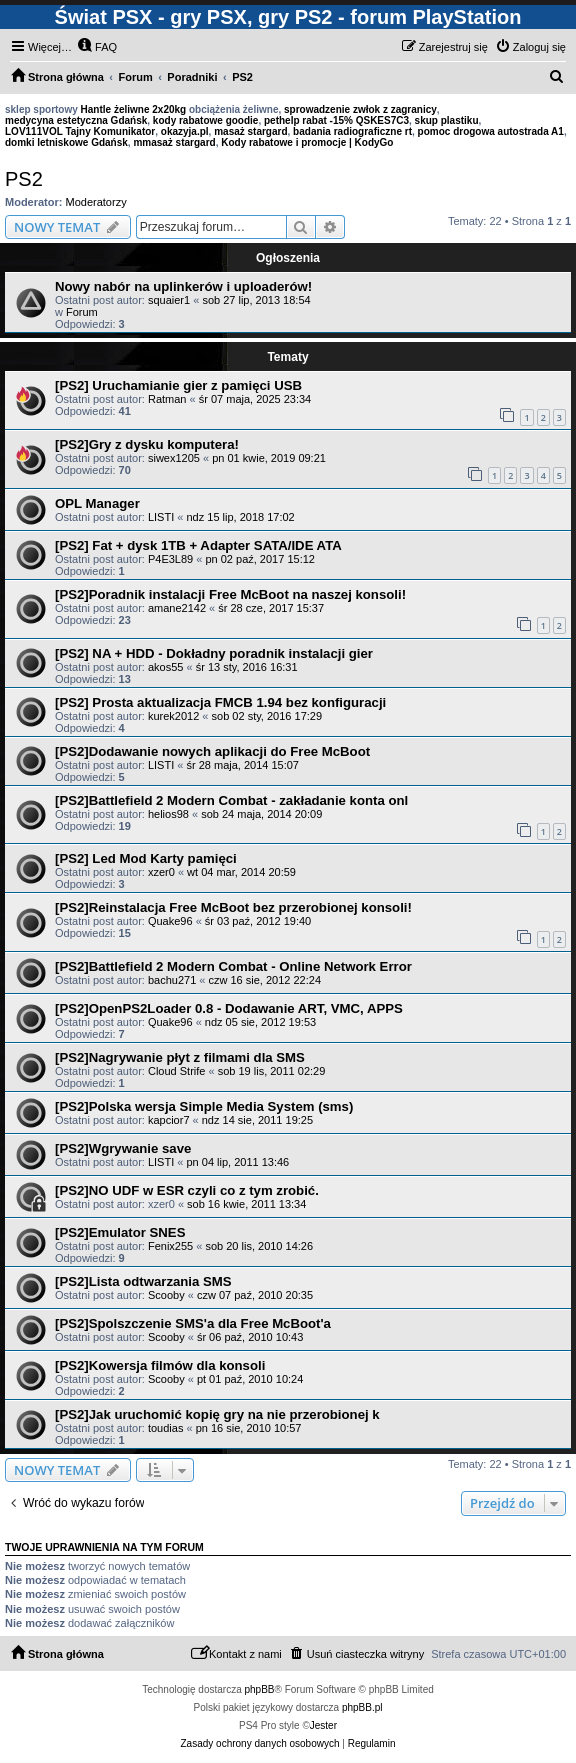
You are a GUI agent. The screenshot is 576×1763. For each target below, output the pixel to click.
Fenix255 (170, 1246)
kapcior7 (169, 1120)
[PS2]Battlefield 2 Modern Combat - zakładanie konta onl (231, 800)
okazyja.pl (185, 131)
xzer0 (161, 872)
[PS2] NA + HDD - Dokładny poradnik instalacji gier (214, 653)
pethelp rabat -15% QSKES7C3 (336, 120)
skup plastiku (447, 120)
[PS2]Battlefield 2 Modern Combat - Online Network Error (233, 966)
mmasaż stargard (174, 142)
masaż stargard (250, 131)
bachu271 (172, 980)
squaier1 (169, 300)
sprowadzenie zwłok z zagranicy (360, 109)
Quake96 (170, 921)
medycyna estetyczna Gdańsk (76, 120)
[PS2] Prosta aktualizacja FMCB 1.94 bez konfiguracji (220, 702)
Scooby (166, 1295)
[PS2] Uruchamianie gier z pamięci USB (178, 385)
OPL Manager (97, 503)
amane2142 (177, 608)
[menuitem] (97, 47)
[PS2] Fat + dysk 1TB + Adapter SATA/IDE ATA (198, 545)
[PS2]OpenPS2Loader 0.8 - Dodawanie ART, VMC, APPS (229, 1008)
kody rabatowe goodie (206, 120)
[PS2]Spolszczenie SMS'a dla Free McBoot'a (193, 1323)
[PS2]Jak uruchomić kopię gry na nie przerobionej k (217, 1414)
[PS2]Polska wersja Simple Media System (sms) (204, 1106)
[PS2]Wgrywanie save (123, 1148)
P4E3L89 (170, 559)
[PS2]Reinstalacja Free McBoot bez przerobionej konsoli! (233, 907)
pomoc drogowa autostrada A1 (491, 131)
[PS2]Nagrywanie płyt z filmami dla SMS (180, 1057)
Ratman (167, 399)
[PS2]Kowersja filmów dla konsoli (160, 1365)
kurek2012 (173, 716)
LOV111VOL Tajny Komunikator (80, 131)
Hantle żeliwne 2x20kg (134, 109)
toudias (165, 1428)
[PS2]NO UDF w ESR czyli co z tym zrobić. (187, 1190)
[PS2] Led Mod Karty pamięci (146, 858)
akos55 (165, 667)
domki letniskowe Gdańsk (66, 142)
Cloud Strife (176, 1071)
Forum (82, 312)
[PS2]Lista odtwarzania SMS (143, 1281)
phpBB (260, 1689)
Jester (323, 1725)
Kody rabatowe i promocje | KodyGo (307, 142)
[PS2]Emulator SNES (120, 1232)
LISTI (161, 517)
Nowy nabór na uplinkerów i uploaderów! (183, 286)
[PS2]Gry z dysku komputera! (147, 444)
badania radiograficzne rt (352, 131)
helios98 (168, 814)
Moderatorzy (96, 202)
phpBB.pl (362, 1707)
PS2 (24, 179)
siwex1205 (174, 458)
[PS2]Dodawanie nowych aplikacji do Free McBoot (212, 751)
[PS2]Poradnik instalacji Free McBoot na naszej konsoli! (230, 594)
